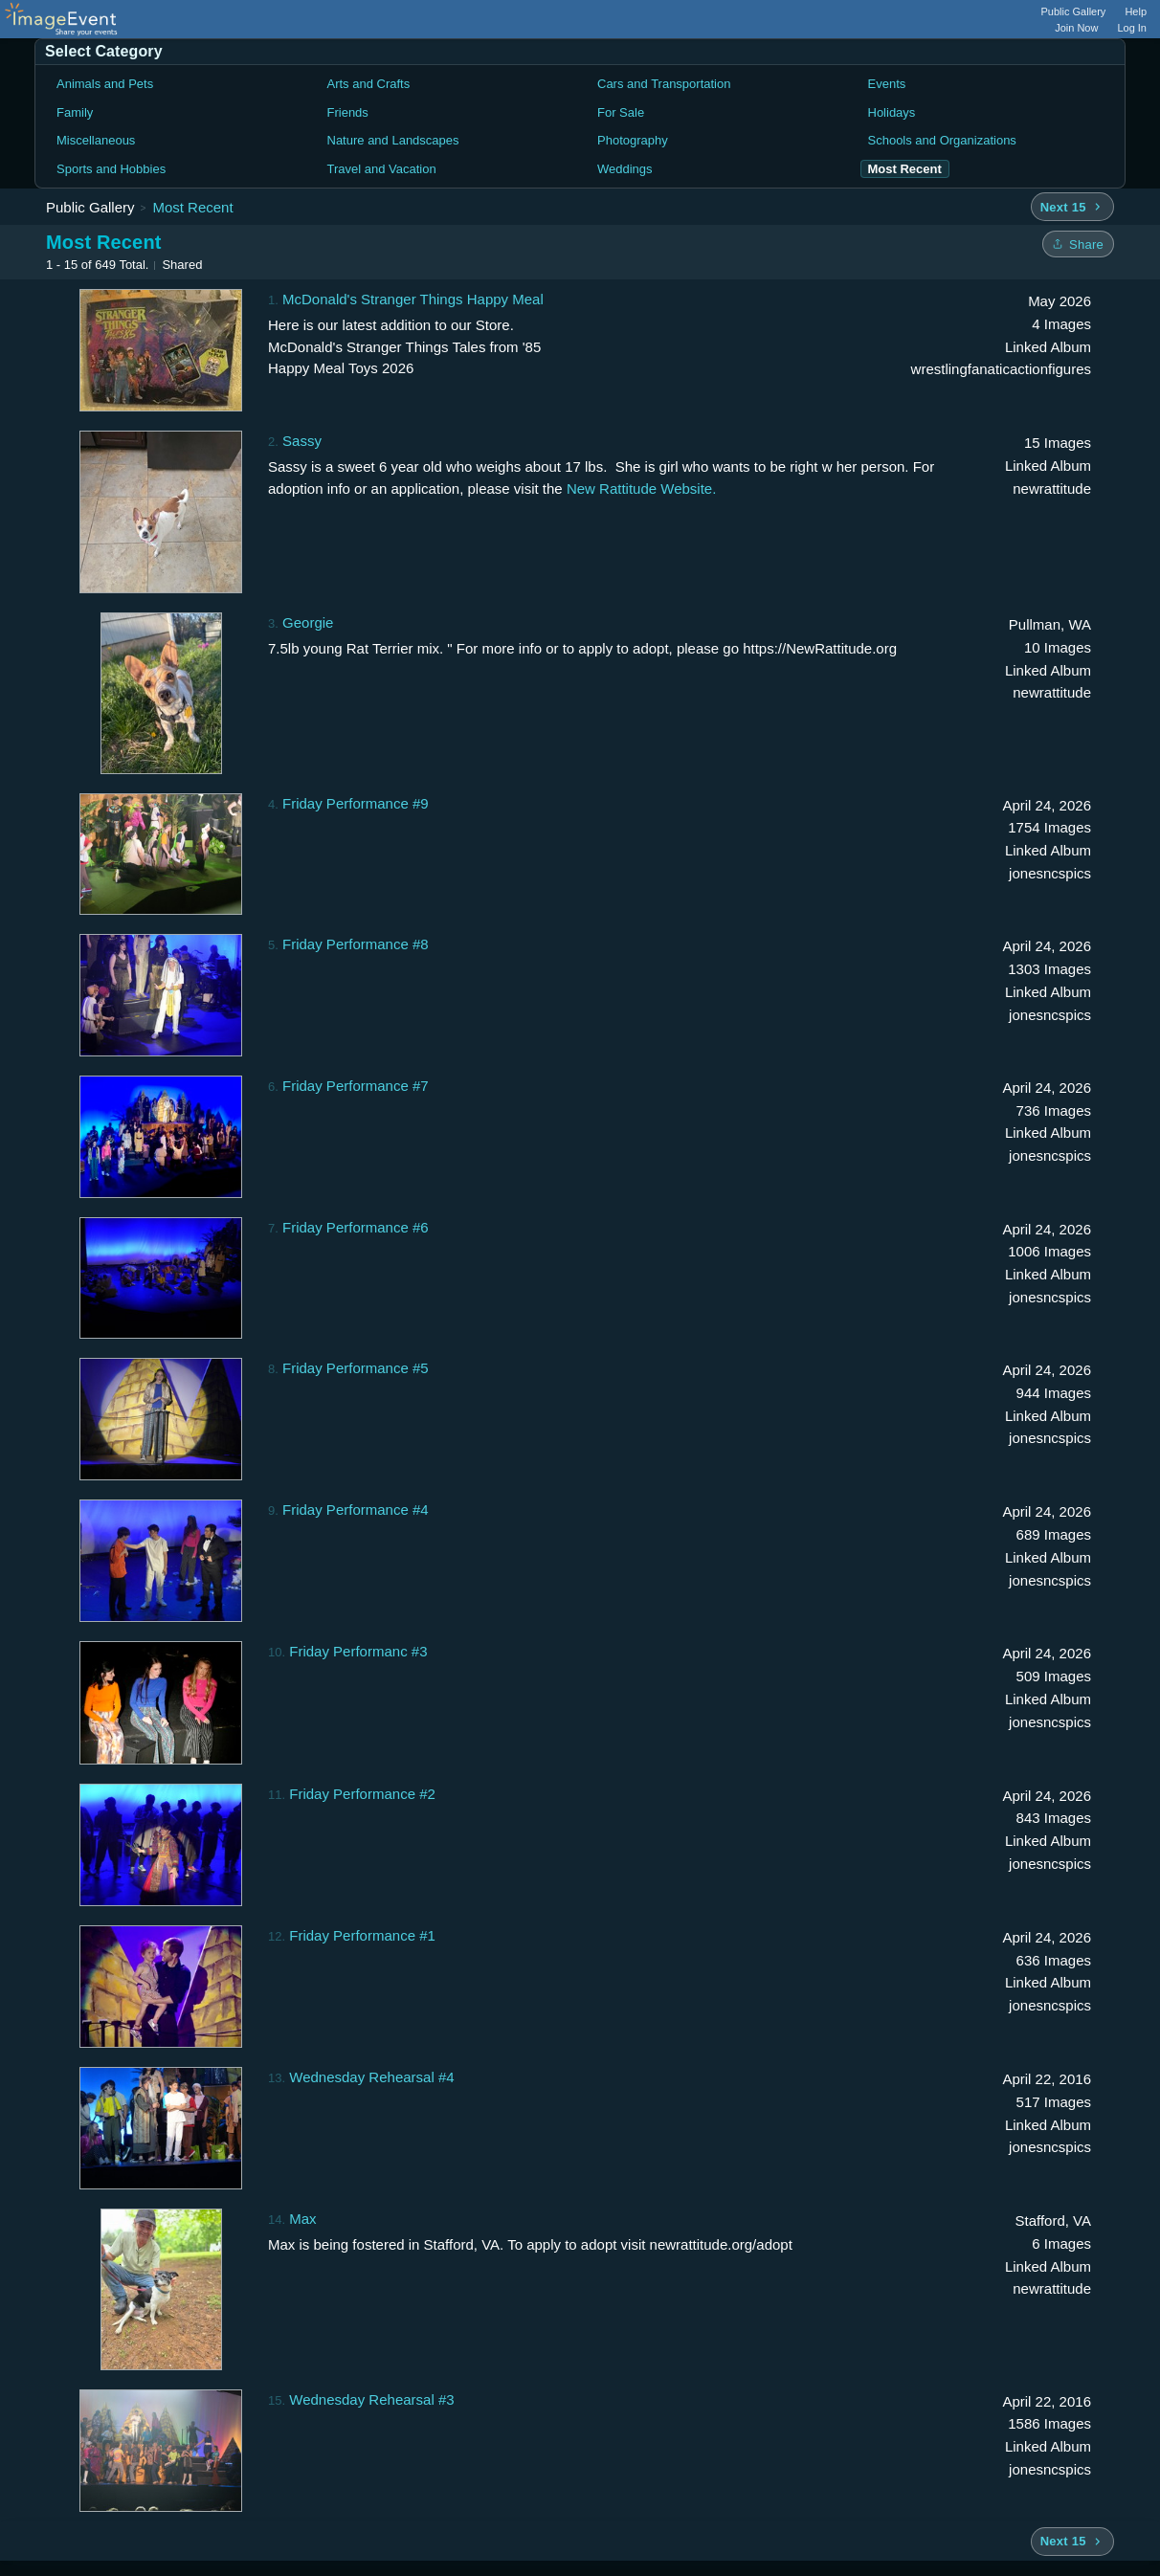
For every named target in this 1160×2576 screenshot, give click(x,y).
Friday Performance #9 (355, 803)
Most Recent (192, 207)
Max (302, 2218)
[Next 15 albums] (1072, 206)
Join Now (1076, 27)
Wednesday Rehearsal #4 (371, 2077)
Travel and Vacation (381, 169)
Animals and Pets (104, 84)
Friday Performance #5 (355, 1368)
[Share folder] (1078, 244)
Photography (632, 140)
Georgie (307, 622)
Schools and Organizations (942, 140)
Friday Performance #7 (355, 1085)
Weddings (625, 169)
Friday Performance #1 (362, 1935)
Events (887, 84)
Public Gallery (1073, 11)
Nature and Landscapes (393, 140)
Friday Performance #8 (355, 944)
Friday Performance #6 (355, 1227)
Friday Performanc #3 (358, 1651)
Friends (347, 112)
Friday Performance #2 (362, 1794)
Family (74, 112)
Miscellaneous (95, 140)
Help (1136, 11)
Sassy (302, 441)
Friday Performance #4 (355, 1509)
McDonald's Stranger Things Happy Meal (413, 299)
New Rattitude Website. (641, 488)
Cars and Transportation (663, 84)
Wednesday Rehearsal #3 (371, 2399)
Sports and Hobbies (111, 169)
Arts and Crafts (369, 84)
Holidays (892, 112)
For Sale (620, 112)
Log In (1132, 27)
